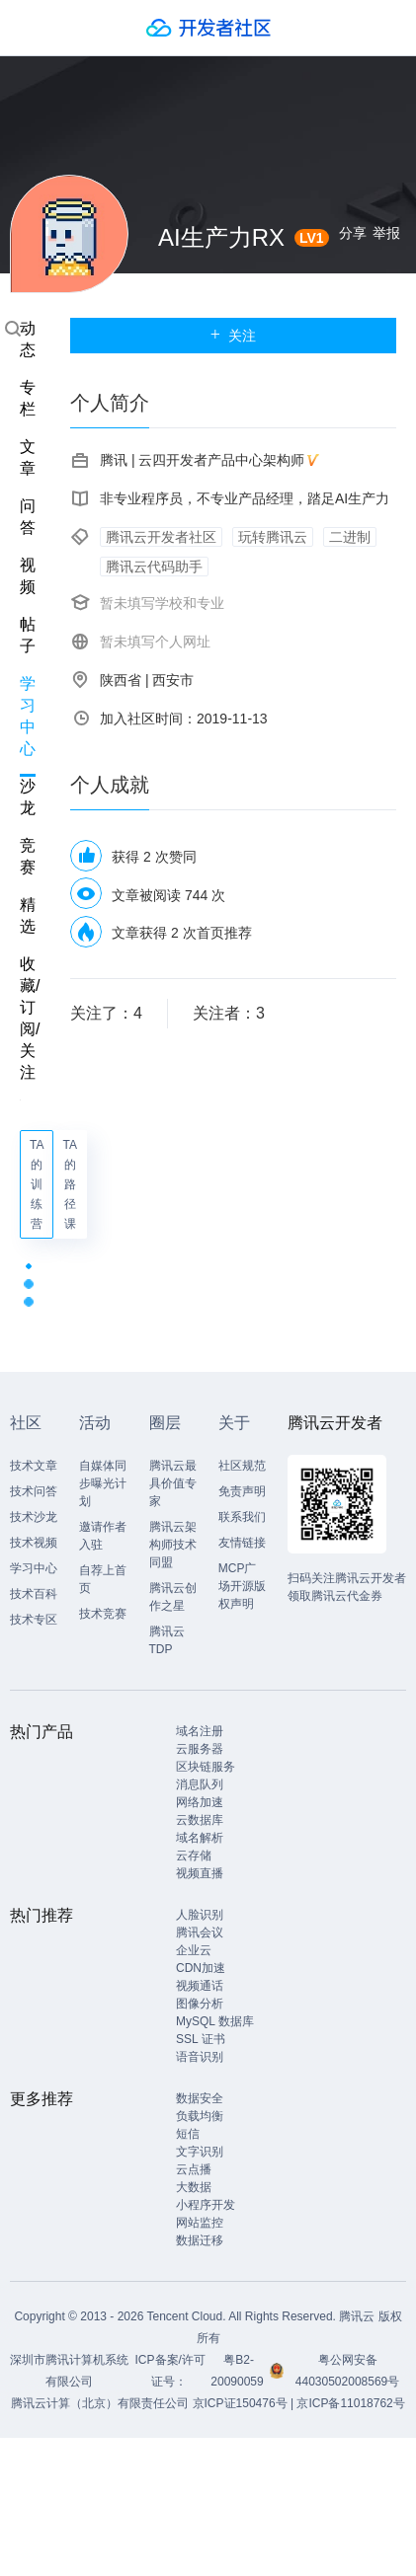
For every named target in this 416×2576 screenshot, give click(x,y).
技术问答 (33, 1491)
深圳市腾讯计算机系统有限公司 (69, 2370)
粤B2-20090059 (238, 2370)
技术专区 (33, 1620)
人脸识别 (199, 1915)
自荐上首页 (102, 1579)
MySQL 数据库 (215, 2021)
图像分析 (199, 2003)
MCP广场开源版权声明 (242, 1586)
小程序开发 (205, 2205)
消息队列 (199, 1784)
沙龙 (28, 797)
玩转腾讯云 (272, 537)
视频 (28, 576)
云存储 (193, 1855)
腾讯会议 (199, 1932)
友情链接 (242, 1543)
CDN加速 (200, 1968)
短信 (188, 2134)
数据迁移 (199, 2240)
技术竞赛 (102, 1614)
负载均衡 (199, 2116)
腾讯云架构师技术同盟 (173, 1544)
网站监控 (199, 2223)
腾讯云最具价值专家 (173, 1483)
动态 (28, 339)
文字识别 (199, 2152)
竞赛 (28, 856)
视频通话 (199, 1986)
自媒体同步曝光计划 (102, 1483)
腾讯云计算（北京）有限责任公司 (100, 2403)
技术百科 (33, 1594)
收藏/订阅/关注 (30, 1018)
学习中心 (28, 716)
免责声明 (242, 1491)
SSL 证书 (200, 2039)
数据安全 (199, 2098)
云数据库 (199, 1820)
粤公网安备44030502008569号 (347, 2370)
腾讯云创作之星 (173, 1597)
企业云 (193, 1950)
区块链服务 (205, 1767)
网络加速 (199, 1802)
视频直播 (199, 1873)
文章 (28, 457)
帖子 (28, 635)
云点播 (193, 2169)
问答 (28, 516)
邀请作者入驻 (102, 1536)
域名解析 (199, 1838)
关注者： (229, 1013)
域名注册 (199, 1731)
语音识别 (199, 2057)
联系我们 (242, 1517)
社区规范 (242, 1466)
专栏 (28, 398)
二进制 (350, 537)
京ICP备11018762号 (350, 2403)
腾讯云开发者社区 (161, 537)
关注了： (106, 1013)
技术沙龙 (33, 1517)
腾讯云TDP (167, 1640)
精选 (28, 915)
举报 (386, 233)
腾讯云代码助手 (154, 566)
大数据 (193, 2187)
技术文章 (33, 1466)
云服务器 (199, 1749)
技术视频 (33, 1543)
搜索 (13, 329)
